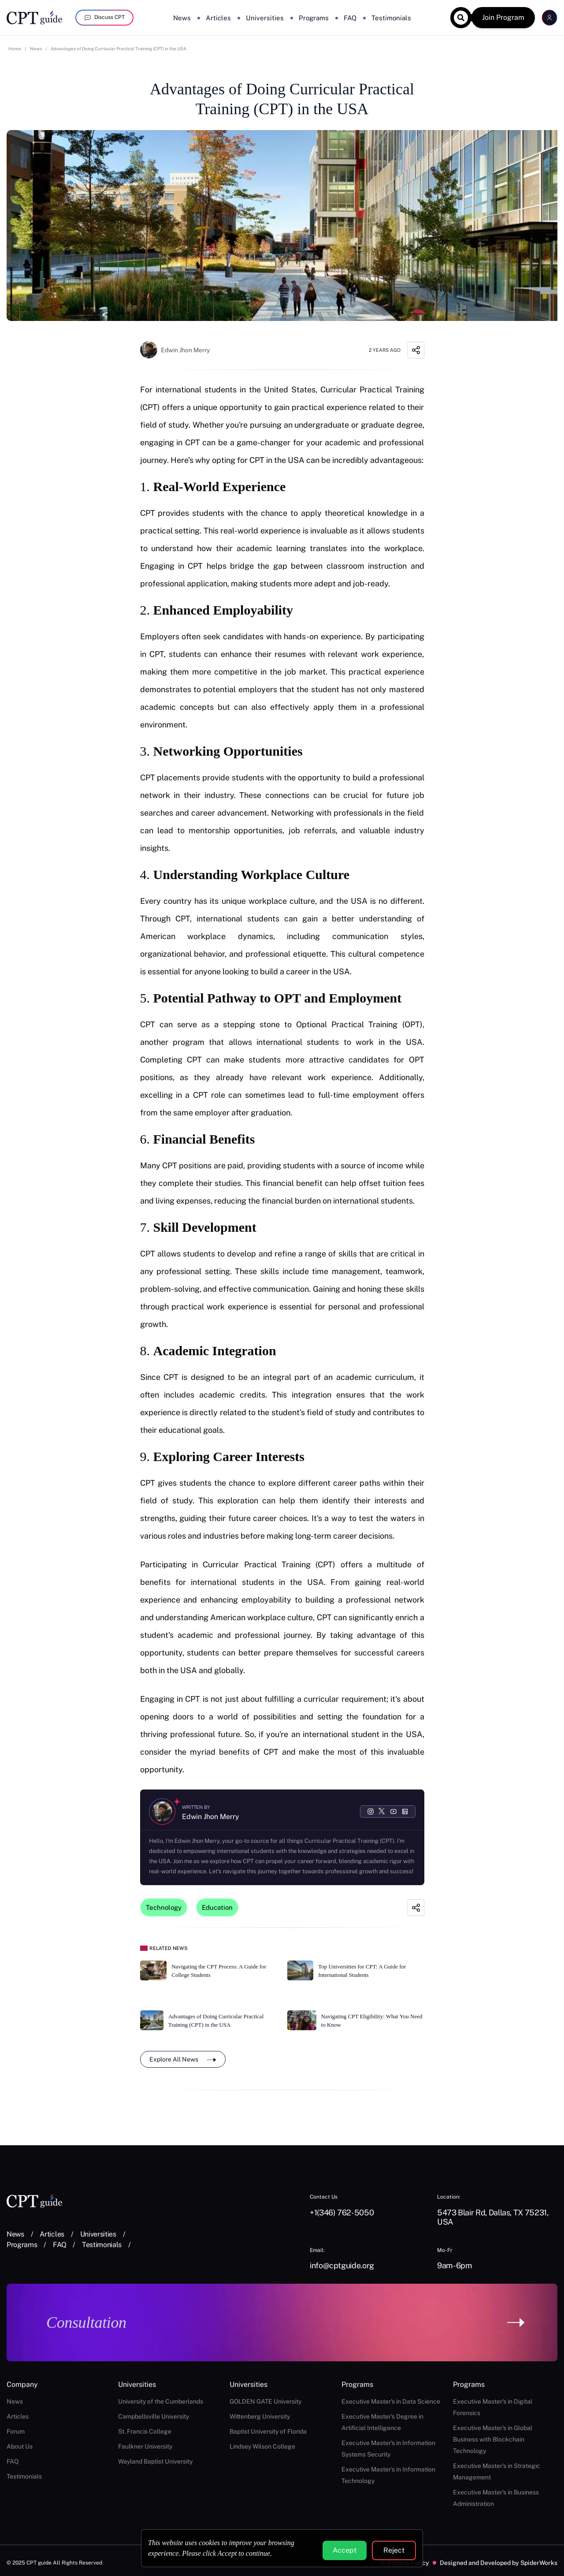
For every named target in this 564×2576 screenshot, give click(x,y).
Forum (16, 2431)
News (182, 18)
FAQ (350, 18)
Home (14, 48)
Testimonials (391, 18)
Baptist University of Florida (268, 2431)
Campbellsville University (153, 2416)
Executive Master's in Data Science (390, 2401)
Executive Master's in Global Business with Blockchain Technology (492, 2439)
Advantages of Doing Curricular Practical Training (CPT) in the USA (118, 48)
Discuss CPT (104, 17)
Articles (218, 18)
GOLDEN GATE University (265, 2401)
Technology (164, 1907)
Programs (314, 18)
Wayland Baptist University (155, 2461)
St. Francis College (144, 2431)
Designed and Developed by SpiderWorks (498, 2562)
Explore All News (182, 2059)
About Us (20, 2446)
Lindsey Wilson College (262, 2446)
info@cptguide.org (342, 2265)
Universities (265, 18)
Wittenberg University (260, 2416)
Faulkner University (145, 2446)
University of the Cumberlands (160, 2401)
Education (217, 1907)
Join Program (503, 17)
